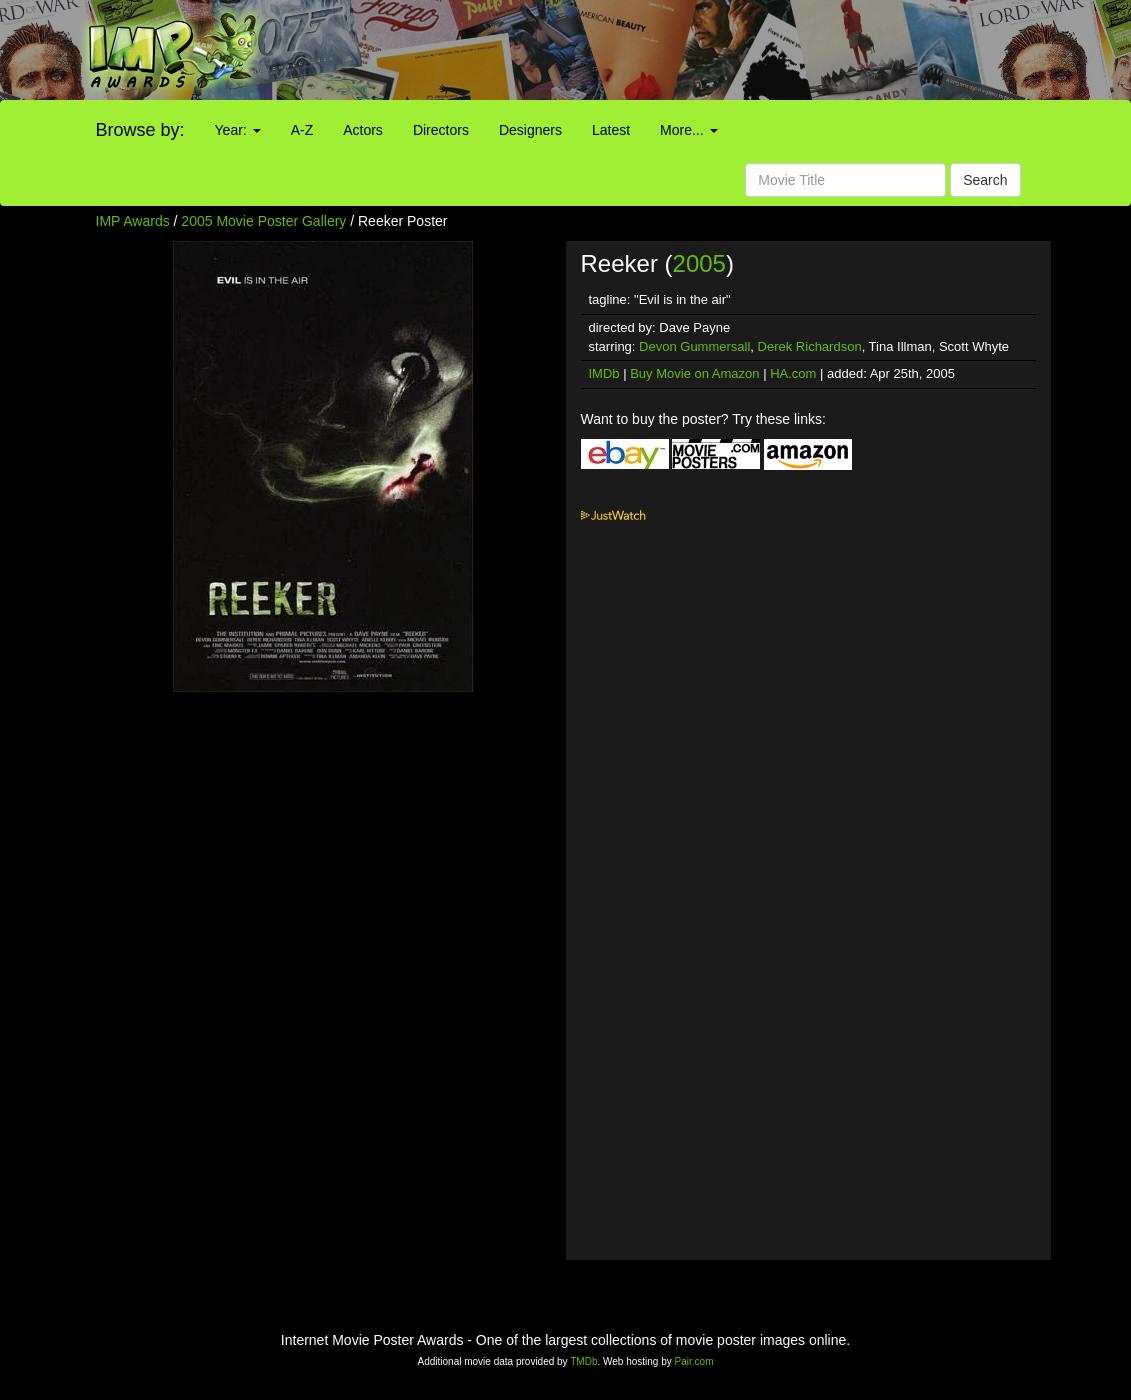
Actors (363, 130)
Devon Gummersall (694, 346)
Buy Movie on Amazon (694, 373)
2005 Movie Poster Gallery (263, 221)
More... (688, 130)
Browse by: (140, 130)
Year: (238, 130)
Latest (611, 130)
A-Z (302, 130)
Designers (530, 130)
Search (985, 180)
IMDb (604, 373)
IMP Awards (133, 221)
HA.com (793, 373)
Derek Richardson (810, 346)
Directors (441, 130)
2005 (699, 263)
